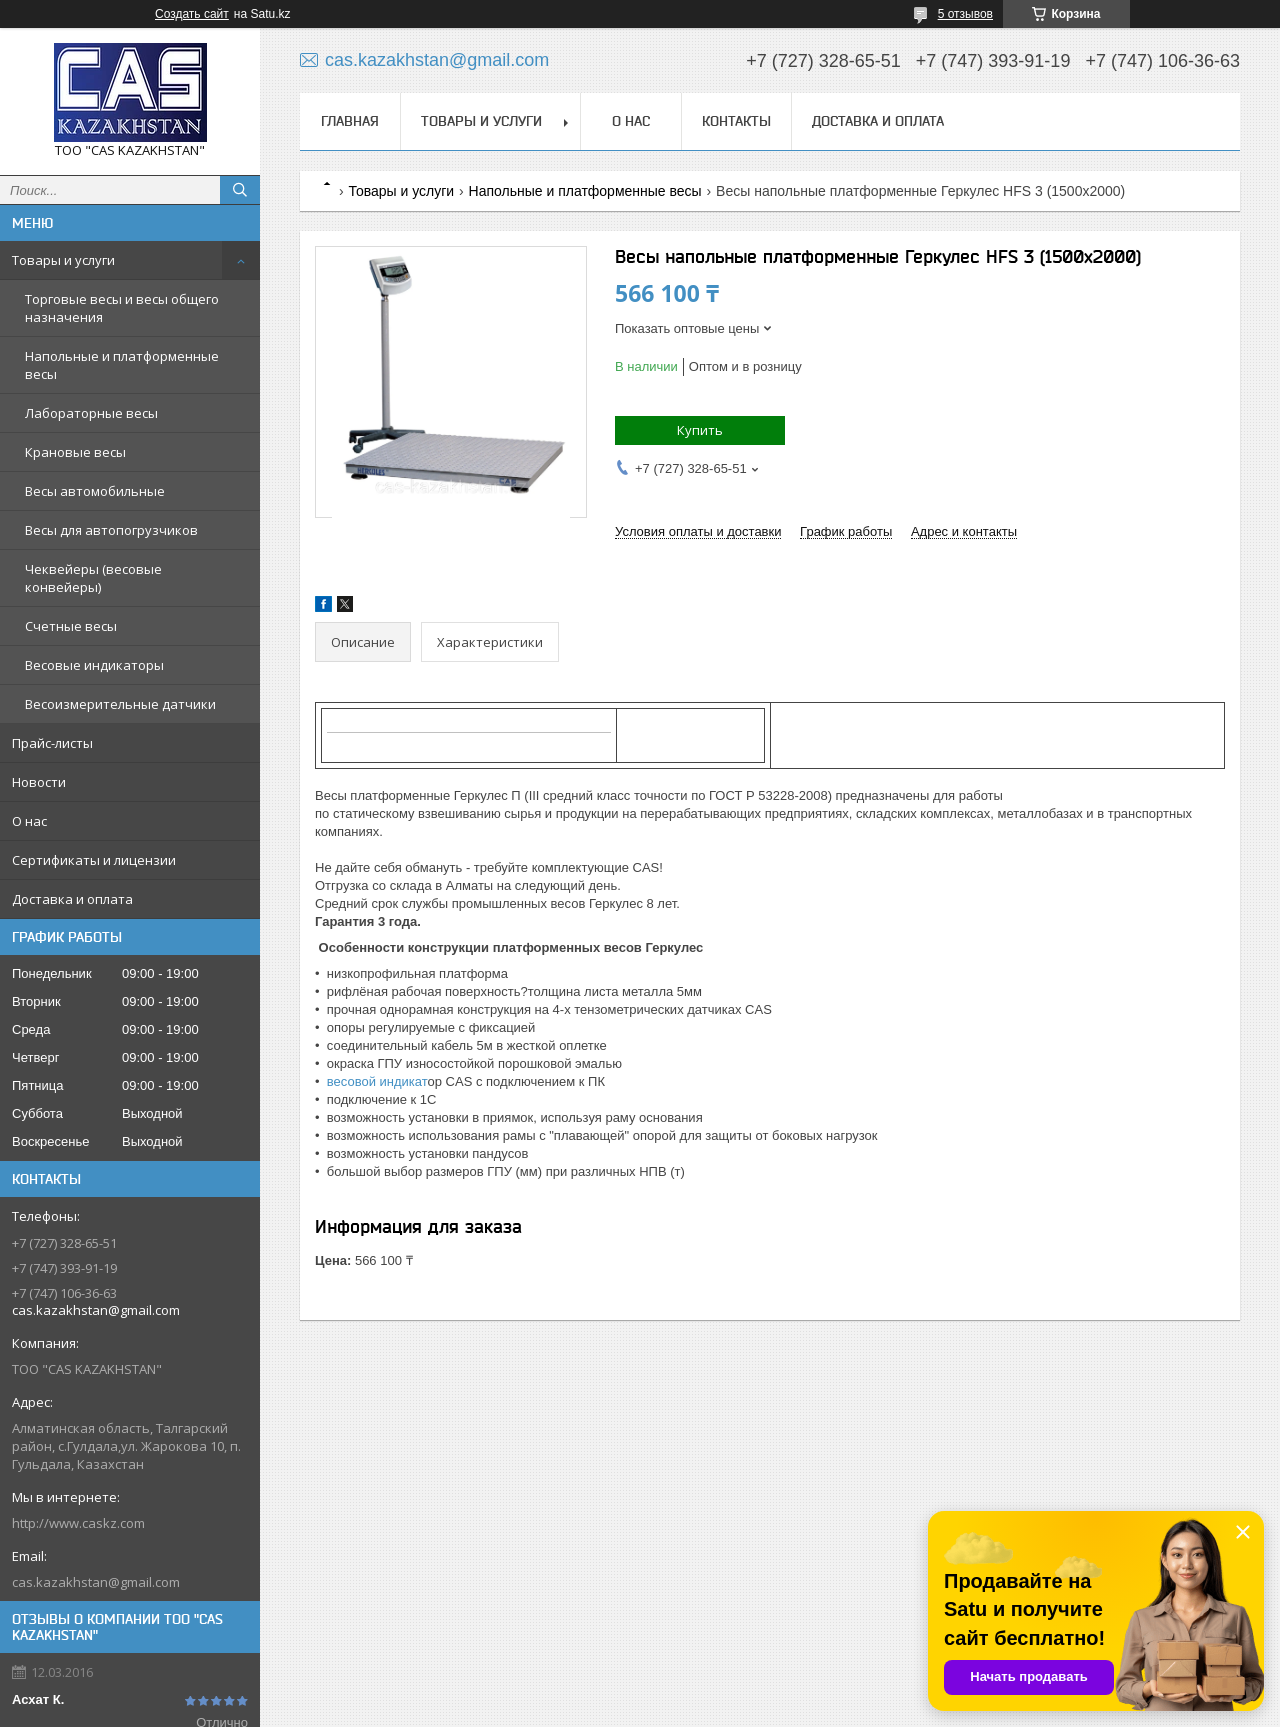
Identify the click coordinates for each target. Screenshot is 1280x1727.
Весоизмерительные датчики (120, 704)
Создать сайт (192, 14)
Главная (350, 121)
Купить (700, 430)
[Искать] (240, 190)
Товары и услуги (63, 260)
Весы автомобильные (95, 491)
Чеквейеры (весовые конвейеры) (93, 578)
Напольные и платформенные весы (122, 365)
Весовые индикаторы (94, 665)
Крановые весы (75, 452)
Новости (39, 782)
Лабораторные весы (91, 413)
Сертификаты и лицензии (94, 860)
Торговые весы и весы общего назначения (122, 308)
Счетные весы (71, 626)
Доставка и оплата (72, 899)
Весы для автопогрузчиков (111, 530)
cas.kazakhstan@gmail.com (96, 1582)
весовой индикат (374, 1081)
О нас (29, 821)
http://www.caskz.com (78, 1523)
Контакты (736, 121)
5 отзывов (965, 14)
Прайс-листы (52, 743)
